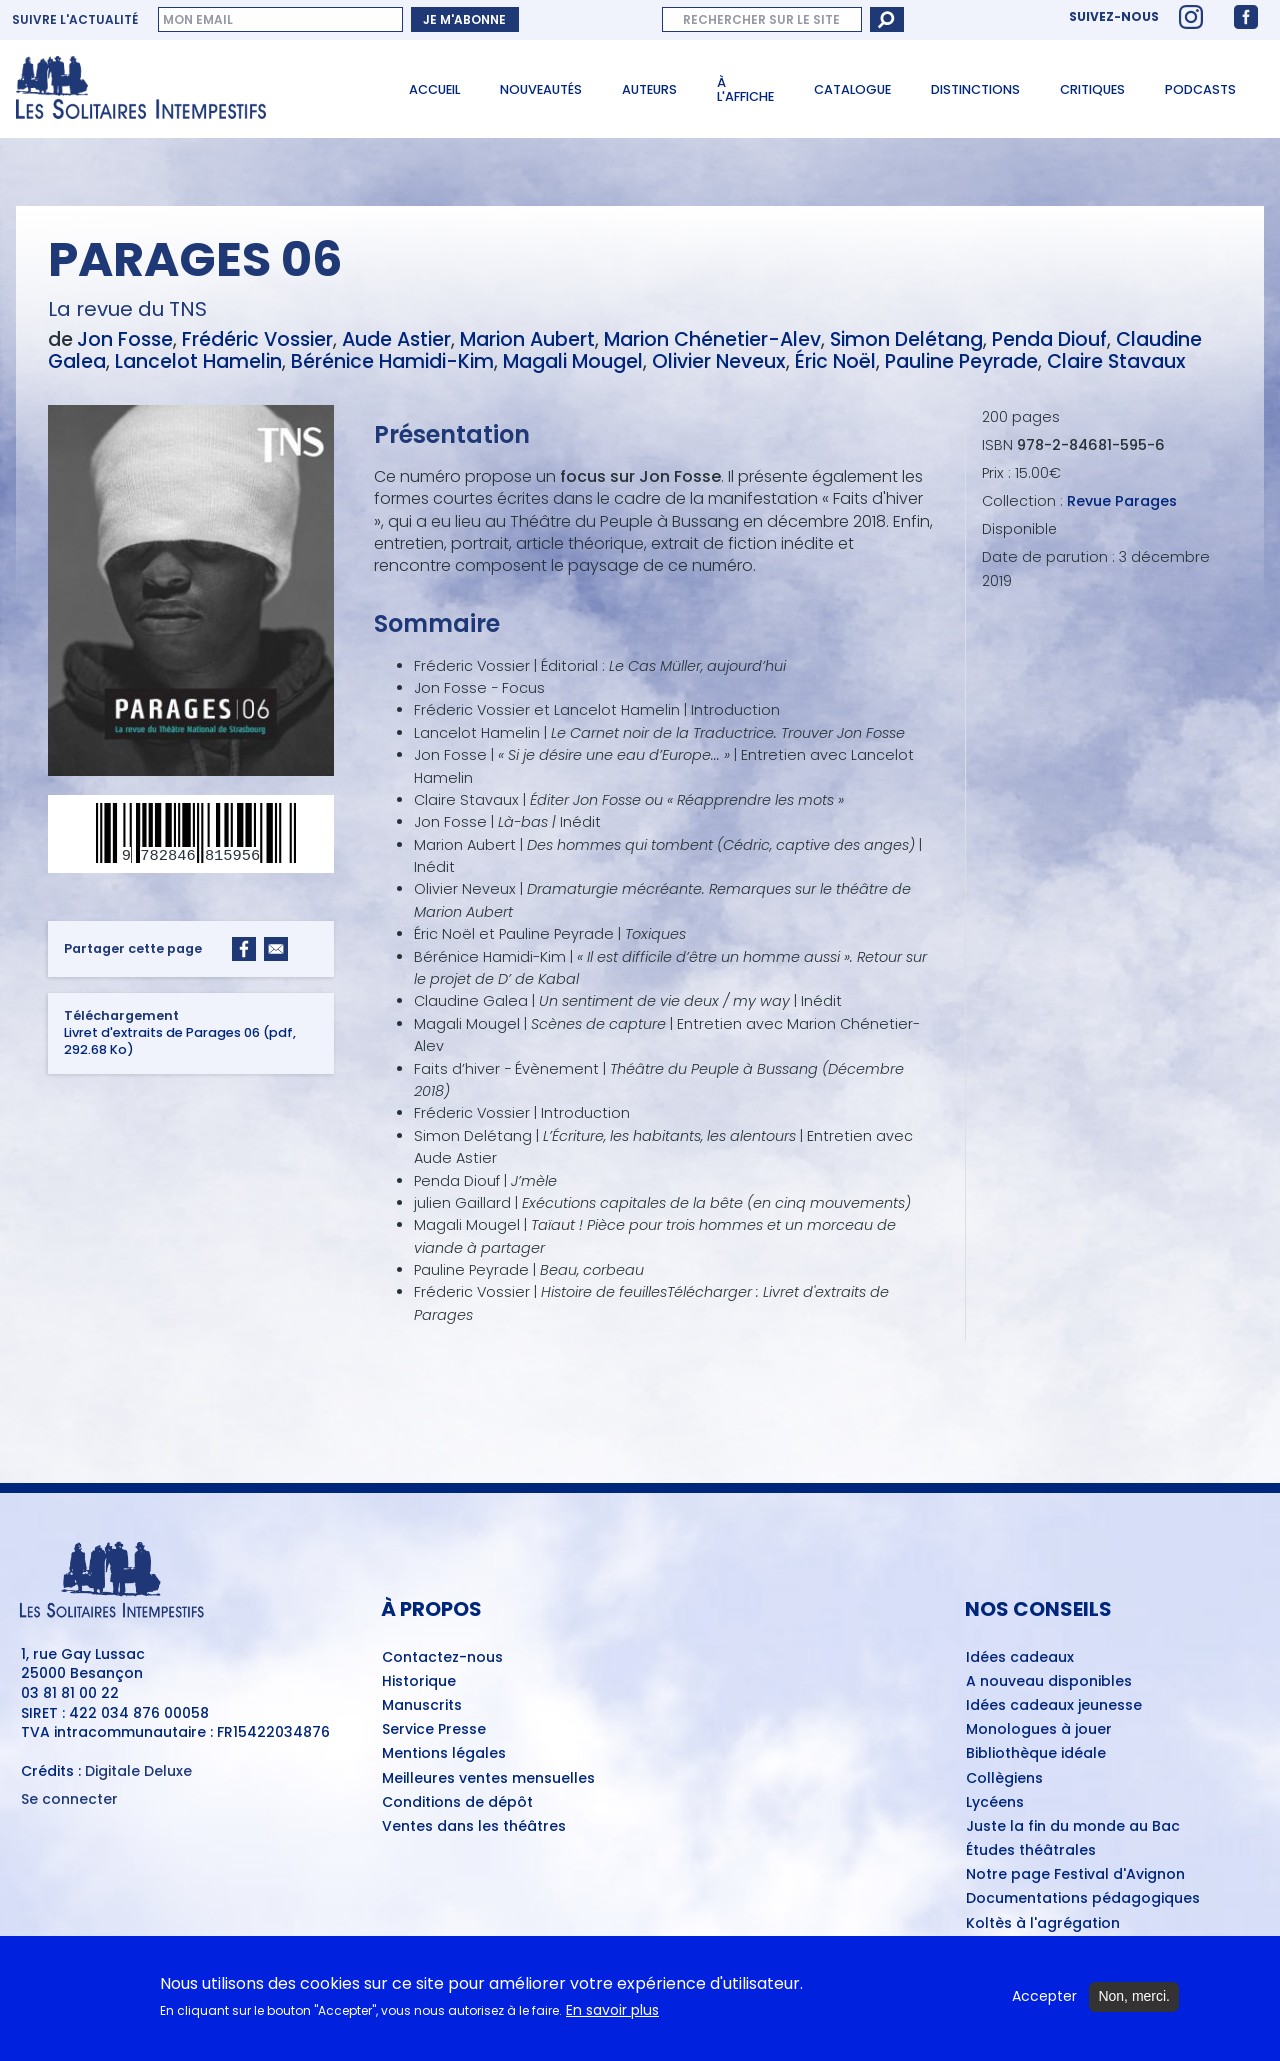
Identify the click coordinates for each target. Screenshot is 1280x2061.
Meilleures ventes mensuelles (488, 1779)
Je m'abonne (464, 19)
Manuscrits (422, 1706)
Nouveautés (541, 89)
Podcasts (1200, 89)
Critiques (1092, 89)
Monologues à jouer (1039, 1730)
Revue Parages (1122, 501)
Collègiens (1004, 1779)
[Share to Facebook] (244, 950)
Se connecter (69, 1799)
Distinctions (975, 89)
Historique (419, 1682)
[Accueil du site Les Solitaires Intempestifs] (190, 89)
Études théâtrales (1031, 1851)
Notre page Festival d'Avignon (1075, 1875)
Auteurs (649, 89)
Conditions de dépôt (457, 1803)
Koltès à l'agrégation (1043, 1924)
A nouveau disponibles (1049, 1682)
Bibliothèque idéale (1036, 1754)
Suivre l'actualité (75, 20)
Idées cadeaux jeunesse (1054, 1706)
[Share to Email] (276, 950)
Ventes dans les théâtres (474, 1827)
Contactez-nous (442, 1658)
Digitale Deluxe (138, 1771)
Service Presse (434, 1730)
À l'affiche (745, 90)
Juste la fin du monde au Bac (1073, 1827)
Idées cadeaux (1020, 1658)
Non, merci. (1134, 2006)
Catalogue (852, 89)
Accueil (434, 89)
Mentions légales (444, 1754)
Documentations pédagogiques (1083, 1899)
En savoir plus (612, 2019)
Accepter (1044, 2006)
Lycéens (995, 1803)
